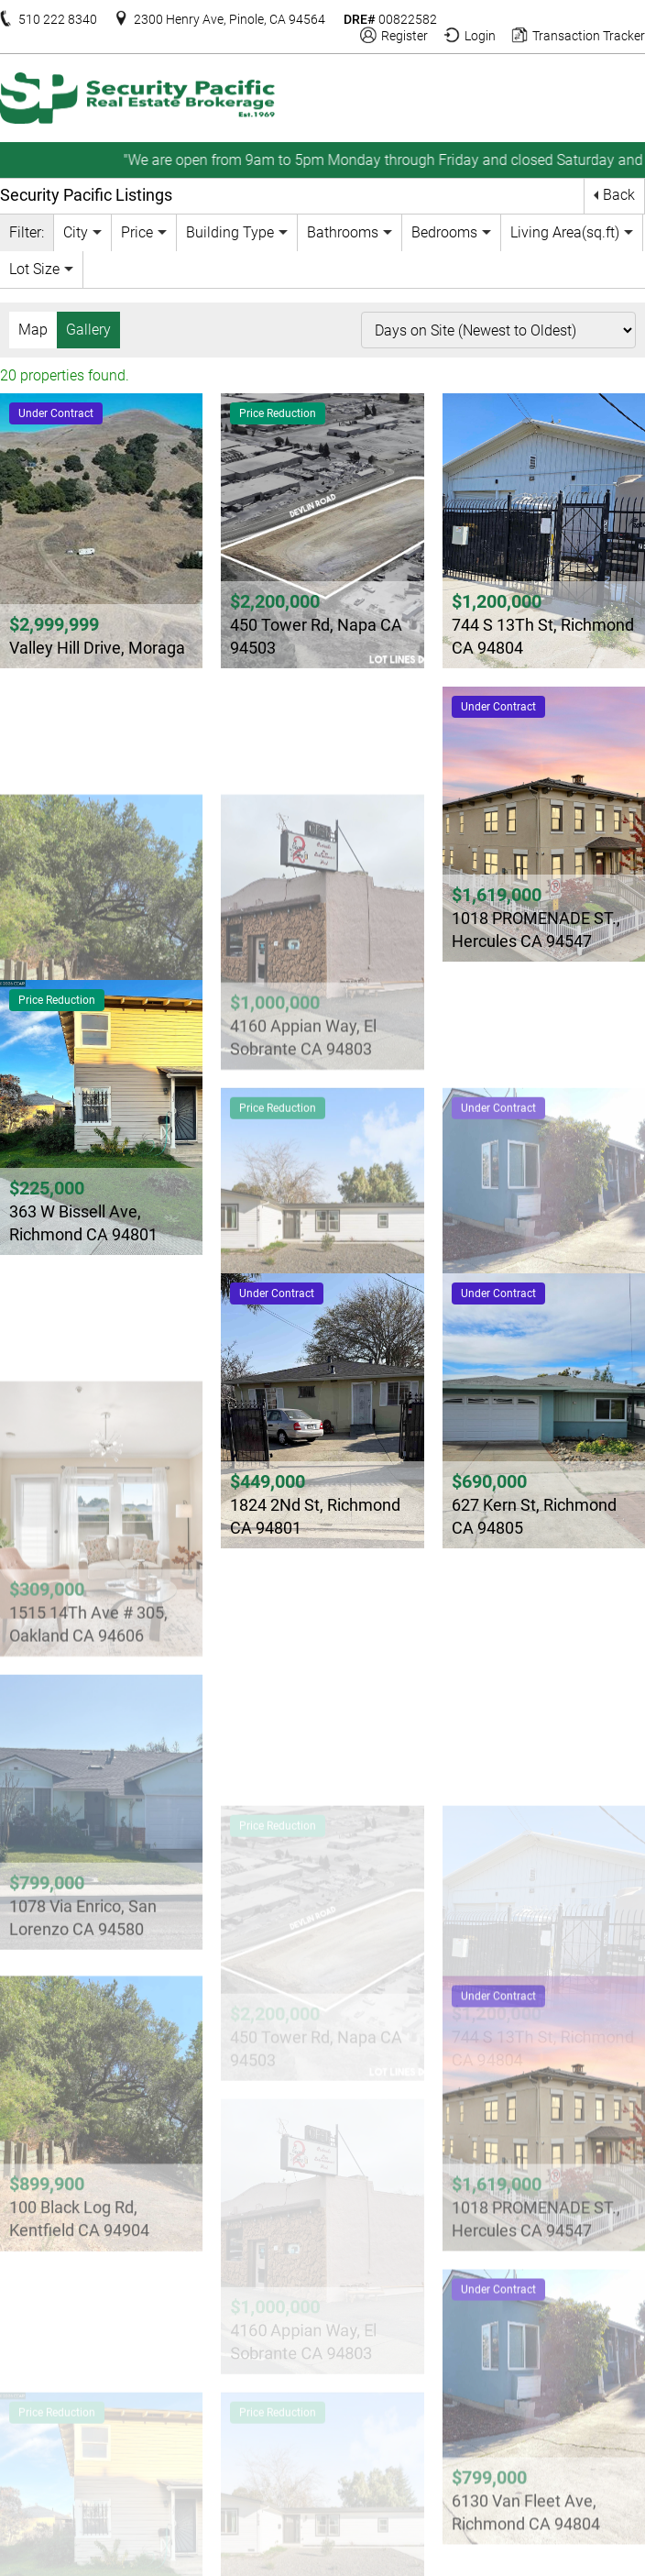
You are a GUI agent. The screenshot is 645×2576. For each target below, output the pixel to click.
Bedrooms (444, 231)
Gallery (88, 328)
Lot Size (34, 268)
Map (33, 328)
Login (480, 34)
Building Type (230, 231)
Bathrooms (342, 231)
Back (619, 194)
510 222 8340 (57, 17)
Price (137, 231)
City (75, 231)
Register (404, 34)
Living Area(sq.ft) (564, 231)
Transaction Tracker (588, 34)
